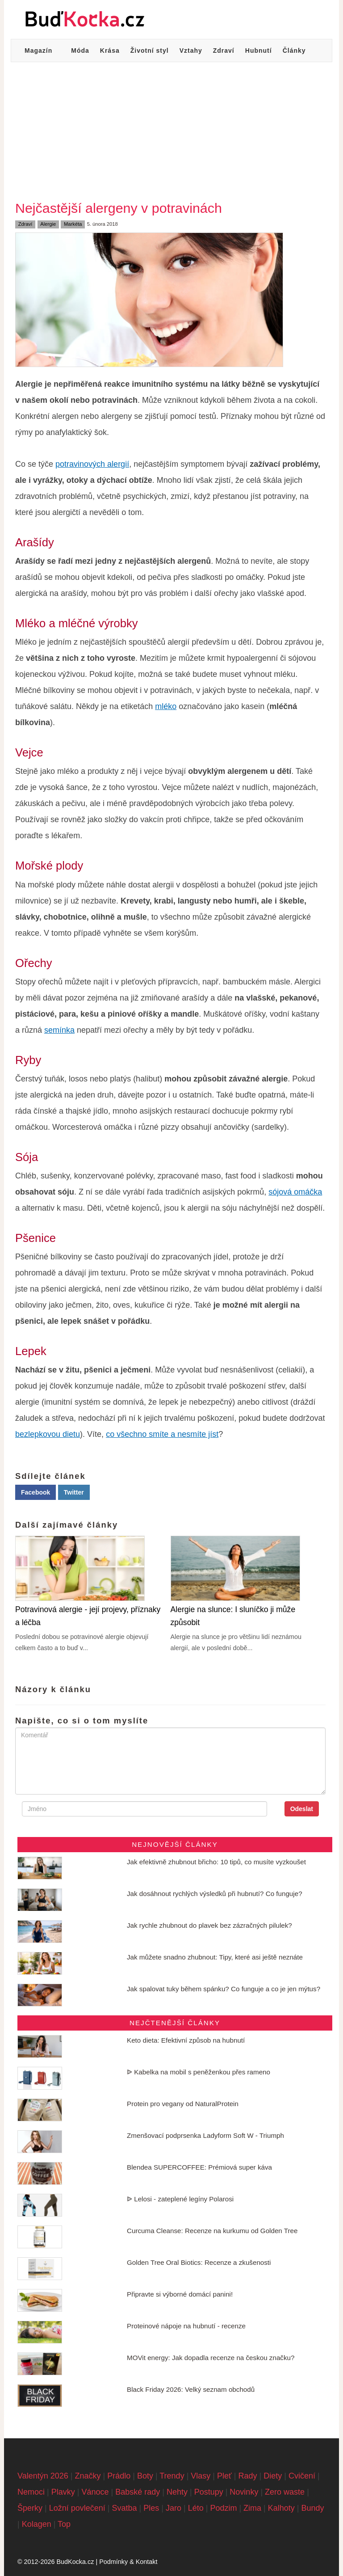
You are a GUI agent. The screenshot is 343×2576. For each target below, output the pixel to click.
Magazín (38, 50)
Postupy (208, 2491)
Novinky (244, 2491)
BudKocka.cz (75, 2561)
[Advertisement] (171, 129)
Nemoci (31, 2491)
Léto (196, 2508)
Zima (252, 2508)
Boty (145, 2475)
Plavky (63, 2491)
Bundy (312, 2508)
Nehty (177, 2491)
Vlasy (200, 2475)
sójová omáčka (295, 1191)
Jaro (173, 2508)
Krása (110, 50)
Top (64, 2524)
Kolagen (36, 2524)
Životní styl (149, 50)
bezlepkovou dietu (47, 1434)
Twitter (74, 1492)
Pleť (224, 2475)
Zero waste (285, 2491)
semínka (59, 1030)
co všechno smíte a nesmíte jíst (162, 1434)
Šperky (29, 2508)
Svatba (124, 2508)
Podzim (223, 2508)
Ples (151, 2508)
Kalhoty (281, 2508)
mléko (165, 706)
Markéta (73, 224)
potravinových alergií (92, 464)
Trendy (171, 2475)
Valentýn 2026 (42, 2475)
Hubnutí (258, 50)
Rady (247, 2475)
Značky (87, 2475)
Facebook (35, 1492)
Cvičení (302, 2475)
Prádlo (118, 2475)
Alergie (48, 224)
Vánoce (95, 2491)
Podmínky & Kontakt (128, 2561)
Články (294, 50)
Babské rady (137, 2491)
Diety (273, 2475)
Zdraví (223, 50)
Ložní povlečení (77, 2508)
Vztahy (191, 50)
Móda (80, 50)
